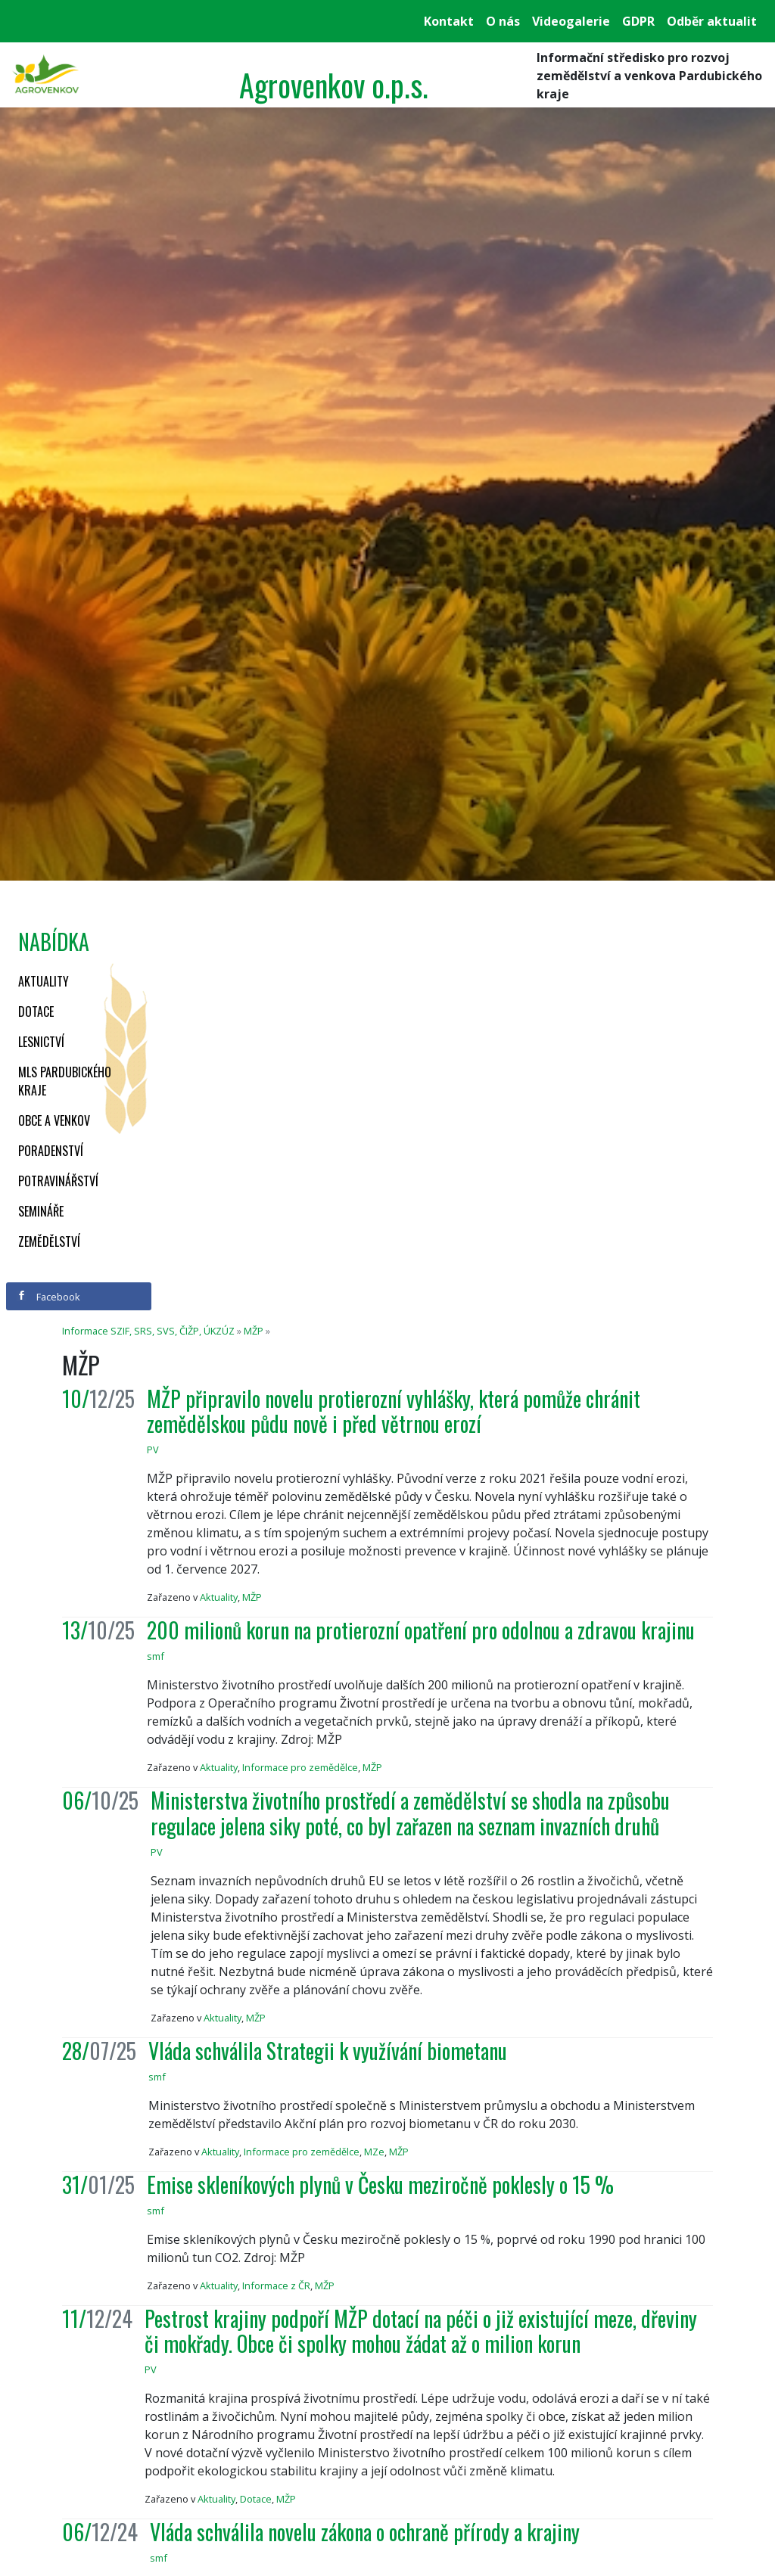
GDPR (638, 21)
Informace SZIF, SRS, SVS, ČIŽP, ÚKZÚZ (148, 1331)
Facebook (48, 1297)
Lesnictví (41, 1042)
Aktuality (43, 981)
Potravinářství (58, 1181)
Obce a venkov (54, 1120)
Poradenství (50, 1151)
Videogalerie (571, 21)
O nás (503, 21)
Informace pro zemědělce (300, 1767)
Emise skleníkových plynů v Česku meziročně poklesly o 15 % (380, 2184)
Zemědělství (49, 1241)
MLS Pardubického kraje (64, 1081)
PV (153, 1449)
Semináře (41, 1211)
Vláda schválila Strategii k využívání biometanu (327, 2050)
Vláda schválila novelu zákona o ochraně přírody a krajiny (365, 2531)
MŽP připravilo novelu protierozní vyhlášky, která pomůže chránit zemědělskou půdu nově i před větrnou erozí (393, 1411)
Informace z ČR (276, 2285)
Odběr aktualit (712, 21)
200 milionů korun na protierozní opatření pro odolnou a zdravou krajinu (421, 1629)
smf (155, 1656)
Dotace (36, 1011)
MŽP (253, 1331)
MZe (374, 2151)
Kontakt (449, 21)
